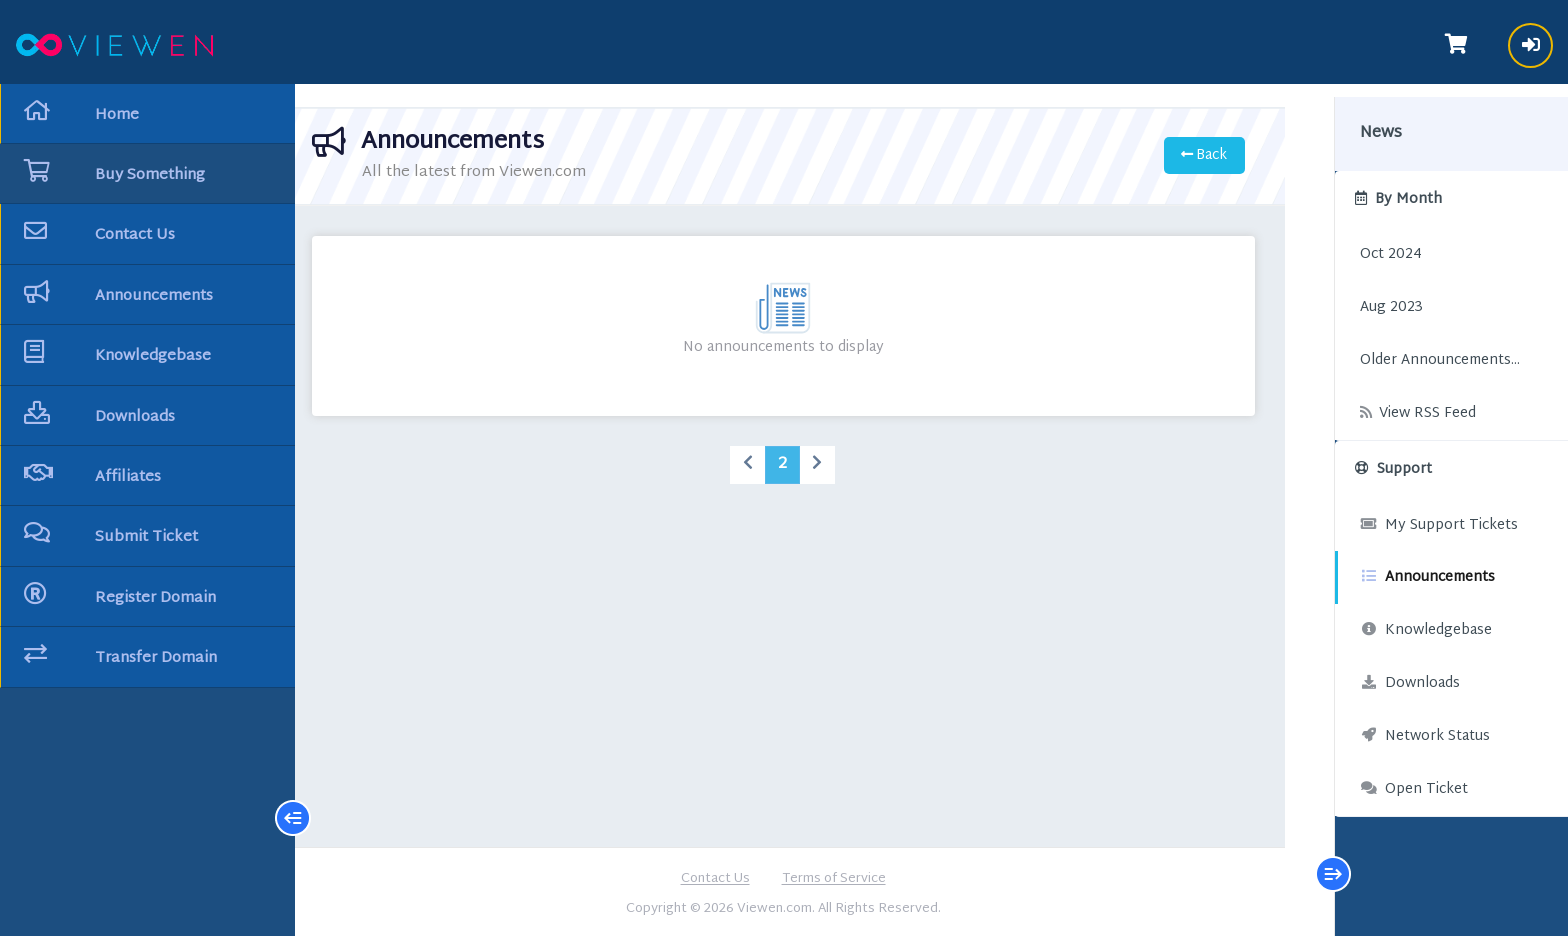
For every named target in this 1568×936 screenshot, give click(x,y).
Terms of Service (834, 877)
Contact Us (715, 877)
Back (1189, 152)
